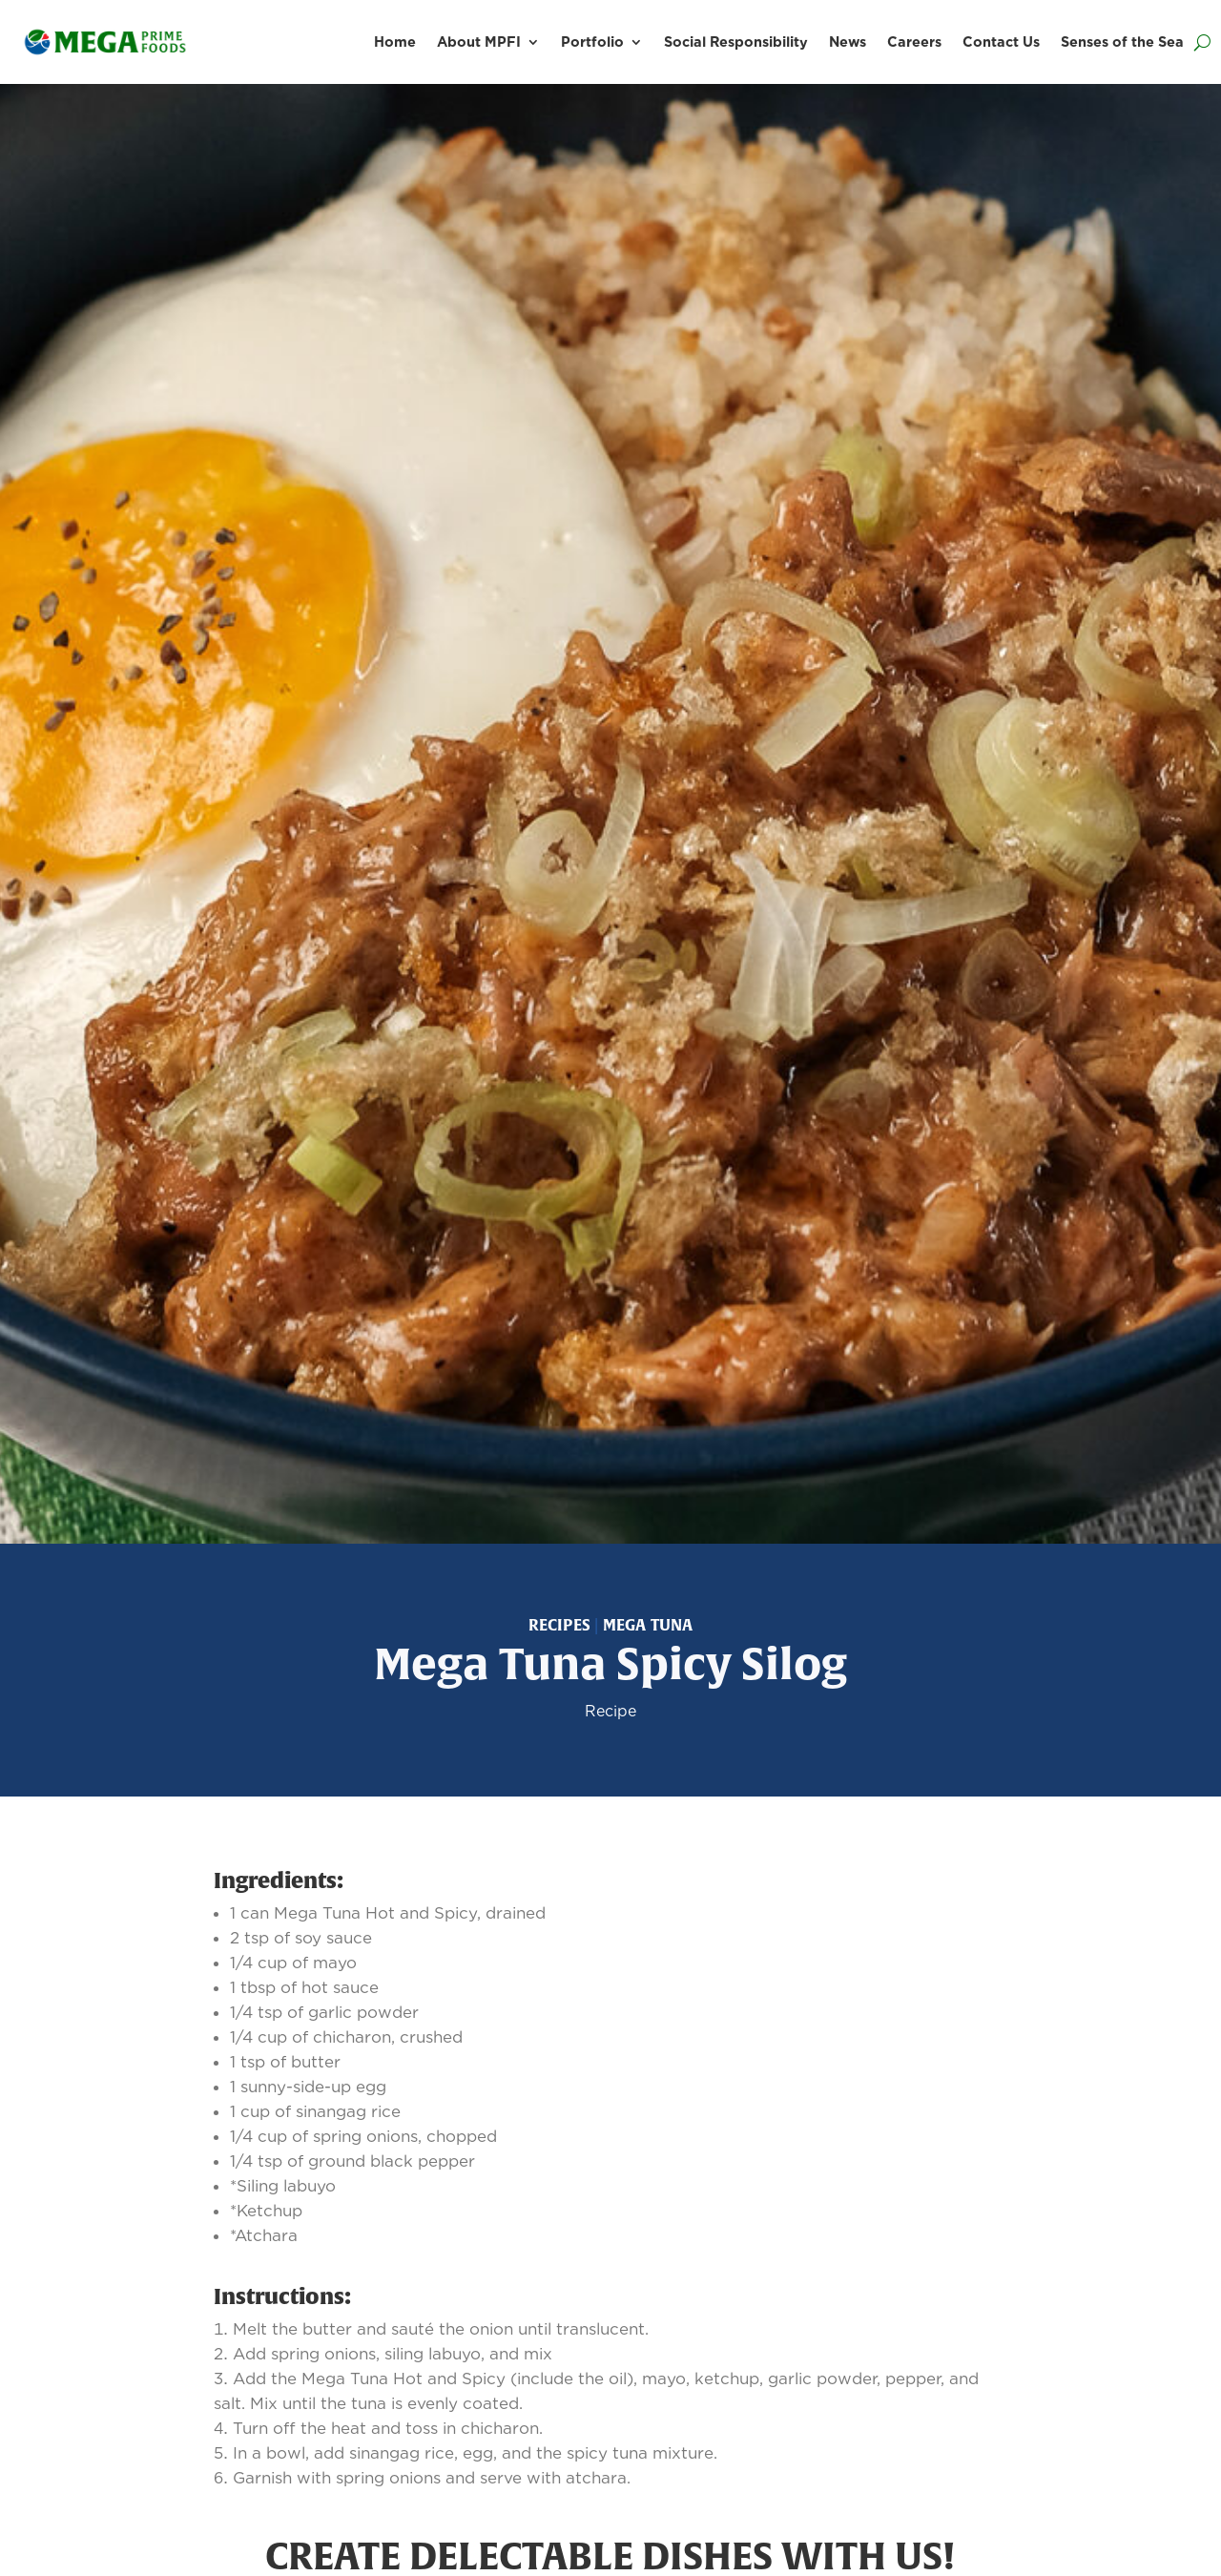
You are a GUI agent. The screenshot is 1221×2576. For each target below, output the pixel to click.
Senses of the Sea (1122, 41)
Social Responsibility (736, 41)
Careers (914, 41)
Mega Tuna (648, 1624)
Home (395, 41)
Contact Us (1001, 41)
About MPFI (479, 41)
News (847, 41)
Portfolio (592, 41)
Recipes (559, 1624)
